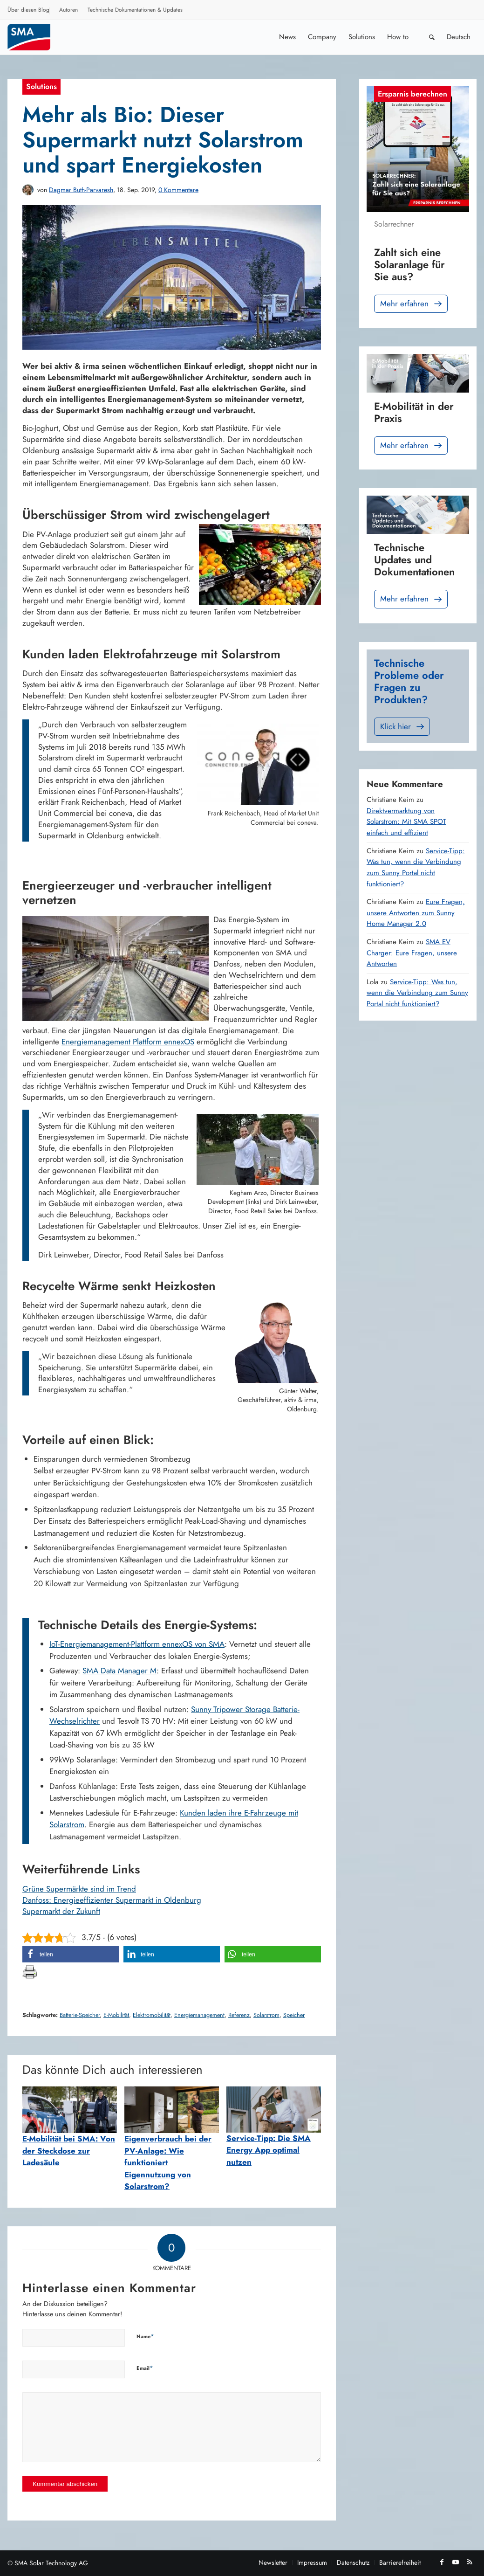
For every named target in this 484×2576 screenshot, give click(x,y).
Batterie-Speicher (80, 2015)
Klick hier (403, 726)
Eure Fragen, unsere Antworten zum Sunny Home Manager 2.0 (416, 913)
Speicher (294, 2015)
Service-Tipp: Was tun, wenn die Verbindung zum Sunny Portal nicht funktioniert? (416, 867)
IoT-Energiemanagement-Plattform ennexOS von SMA (137, 1644)
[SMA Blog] (35, 37)
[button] (70, 1954)
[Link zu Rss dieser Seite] (470, 2562)
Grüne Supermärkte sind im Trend (79, 1888)
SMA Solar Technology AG (51, 2563)
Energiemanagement (199, 2015)
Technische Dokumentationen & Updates (135, 10)
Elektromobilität (151, 2015)
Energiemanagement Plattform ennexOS (127, 1041)
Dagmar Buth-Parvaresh (81, 189)
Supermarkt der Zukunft (61, 1911)
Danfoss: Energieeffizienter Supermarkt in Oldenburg (111, 1900)
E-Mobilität (116, 2015)
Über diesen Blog (28, 10)
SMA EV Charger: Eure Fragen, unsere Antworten (412, 953)
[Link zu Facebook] (442, 2562)
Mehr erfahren (411, 304)
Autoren (68, 10)
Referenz (239, 2015)
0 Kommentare (178, 189)
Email (144, 2367)
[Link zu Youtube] (456, 2562)
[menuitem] (28, 11)
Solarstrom (266, 2015)
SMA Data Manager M (119, 1670)
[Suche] (432, 37)
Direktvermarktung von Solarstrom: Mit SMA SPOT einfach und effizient (406, 822)
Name (145, 2336)
